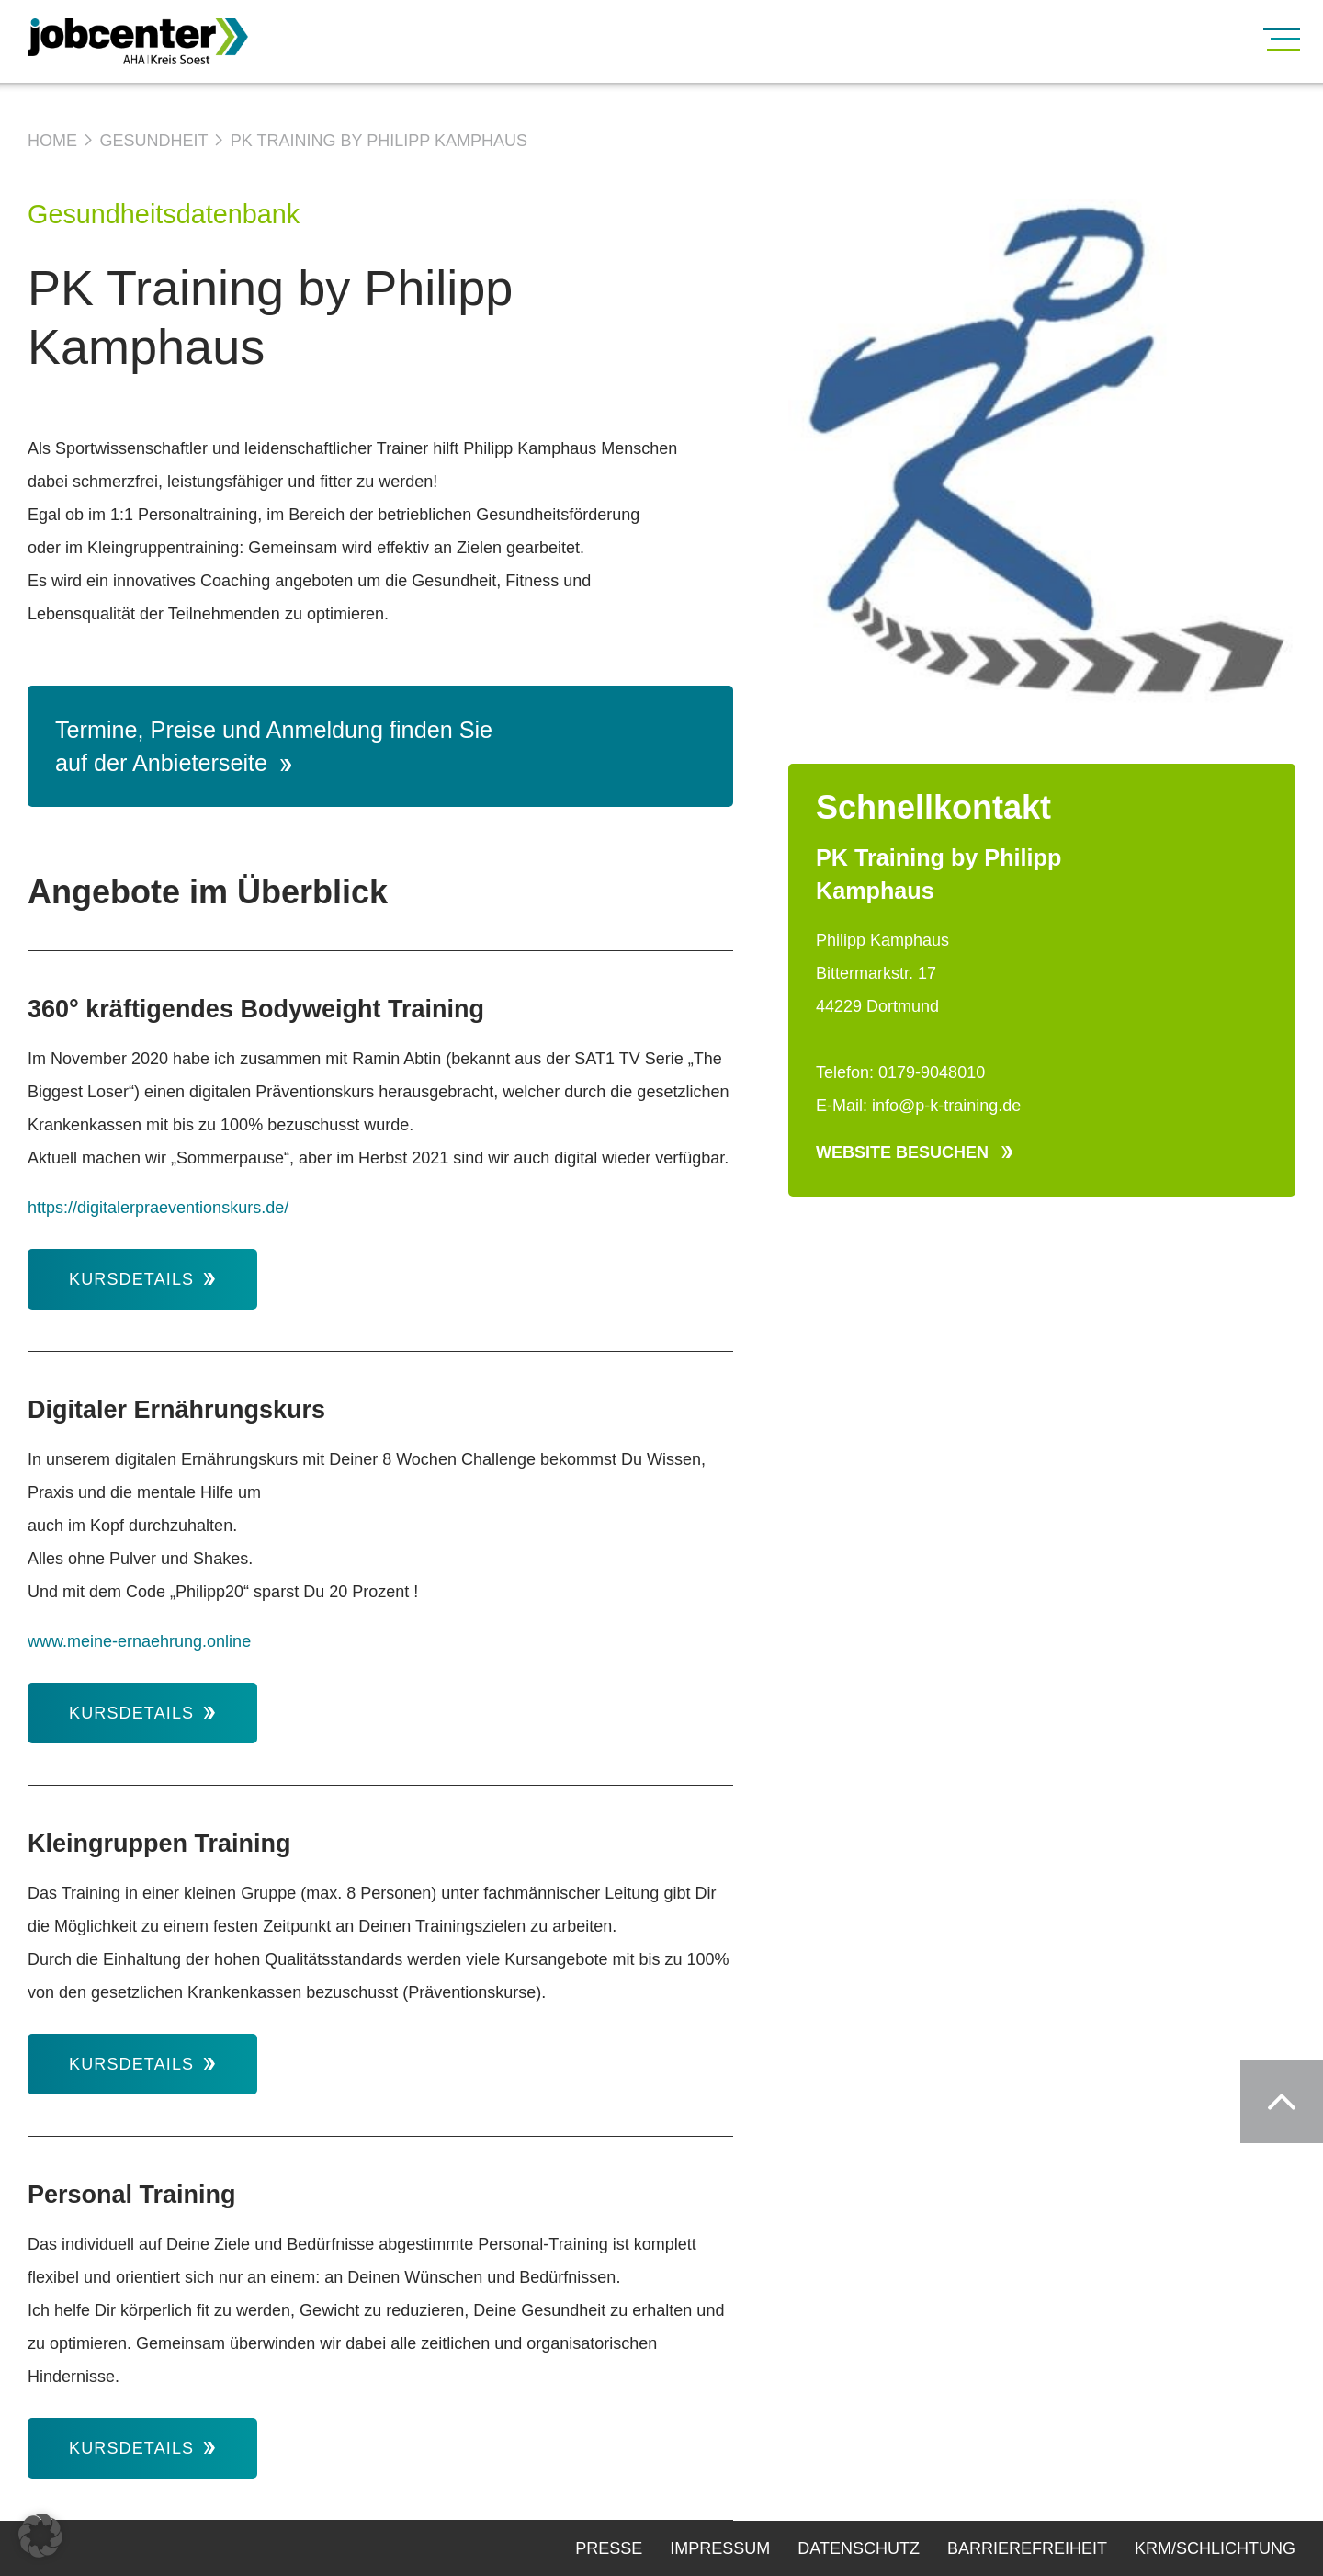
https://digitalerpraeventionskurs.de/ (158, 1207)
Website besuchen (914, 1152)
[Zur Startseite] (165, 41)
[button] (40, 2535)
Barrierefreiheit (1027, 2548)
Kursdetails (142, 1279)
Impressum (720, 2548)
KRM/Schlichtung (1215, 2548)
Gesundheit (153, 140)
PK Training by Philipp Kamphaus (379, 140)
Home (52, 140)
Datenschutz (858, 2548)
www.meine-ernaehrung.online (141, 1641)
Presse (608, 2548)
